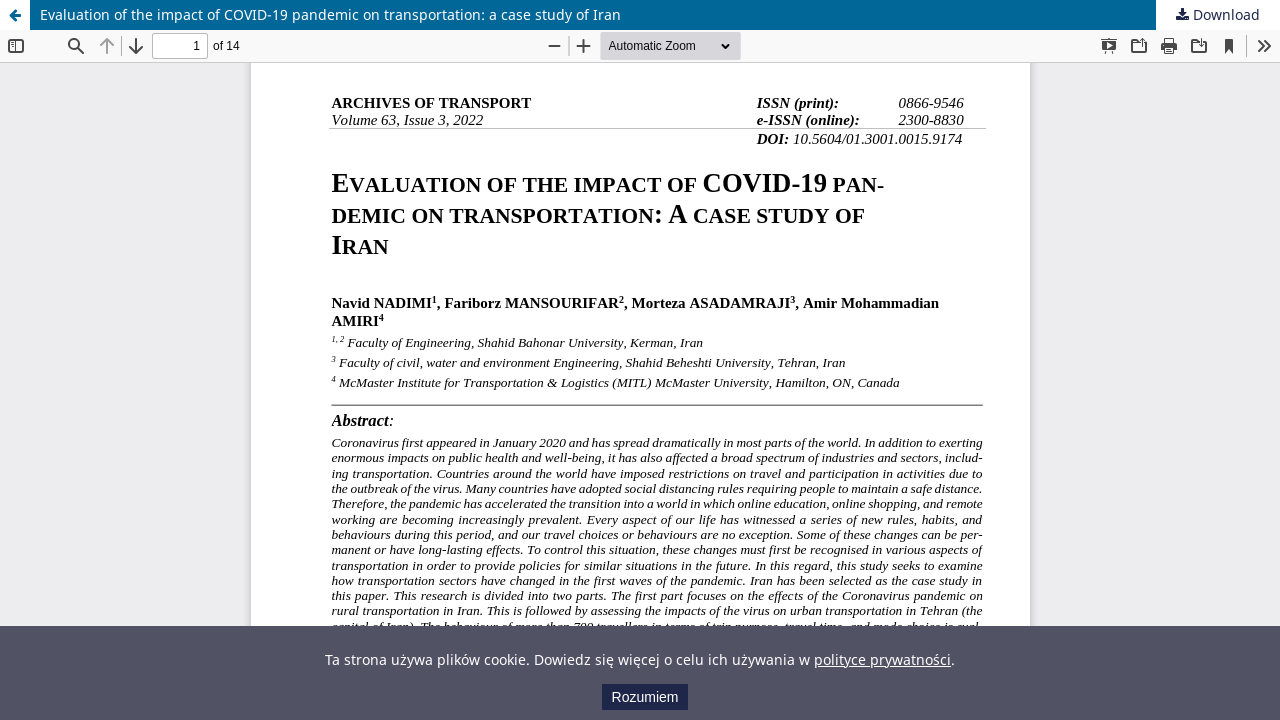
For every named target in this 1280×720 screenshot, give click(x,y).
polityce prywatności (882, 659)
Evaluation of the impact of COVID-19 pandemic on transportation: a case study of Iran (330, 14)
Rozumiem (645, 697)
